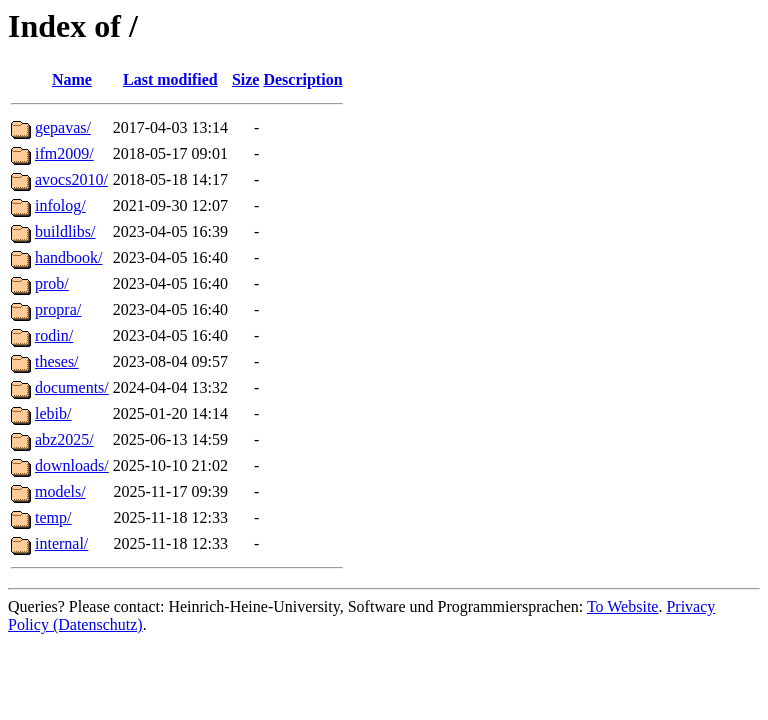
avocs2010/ (71, 179)
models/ (60, 491)
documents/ (72, 387)
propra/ (58, 309)
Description (302, 79)
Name (72, 79)
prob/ (52, 283)
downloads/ (72, 465)
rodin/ (54, 335)
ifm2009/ (64, 153)
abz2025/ (64, 439)
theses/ (57, 361)
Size (246, 79)
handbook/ (69, 257)
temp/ (53, 517)
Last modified (170, 79)
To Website (623, 606)
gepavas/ (63, 127)
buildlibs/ (65, 231)
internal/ (61, 543)
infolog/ (60, 205)
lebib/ (53, 413)
